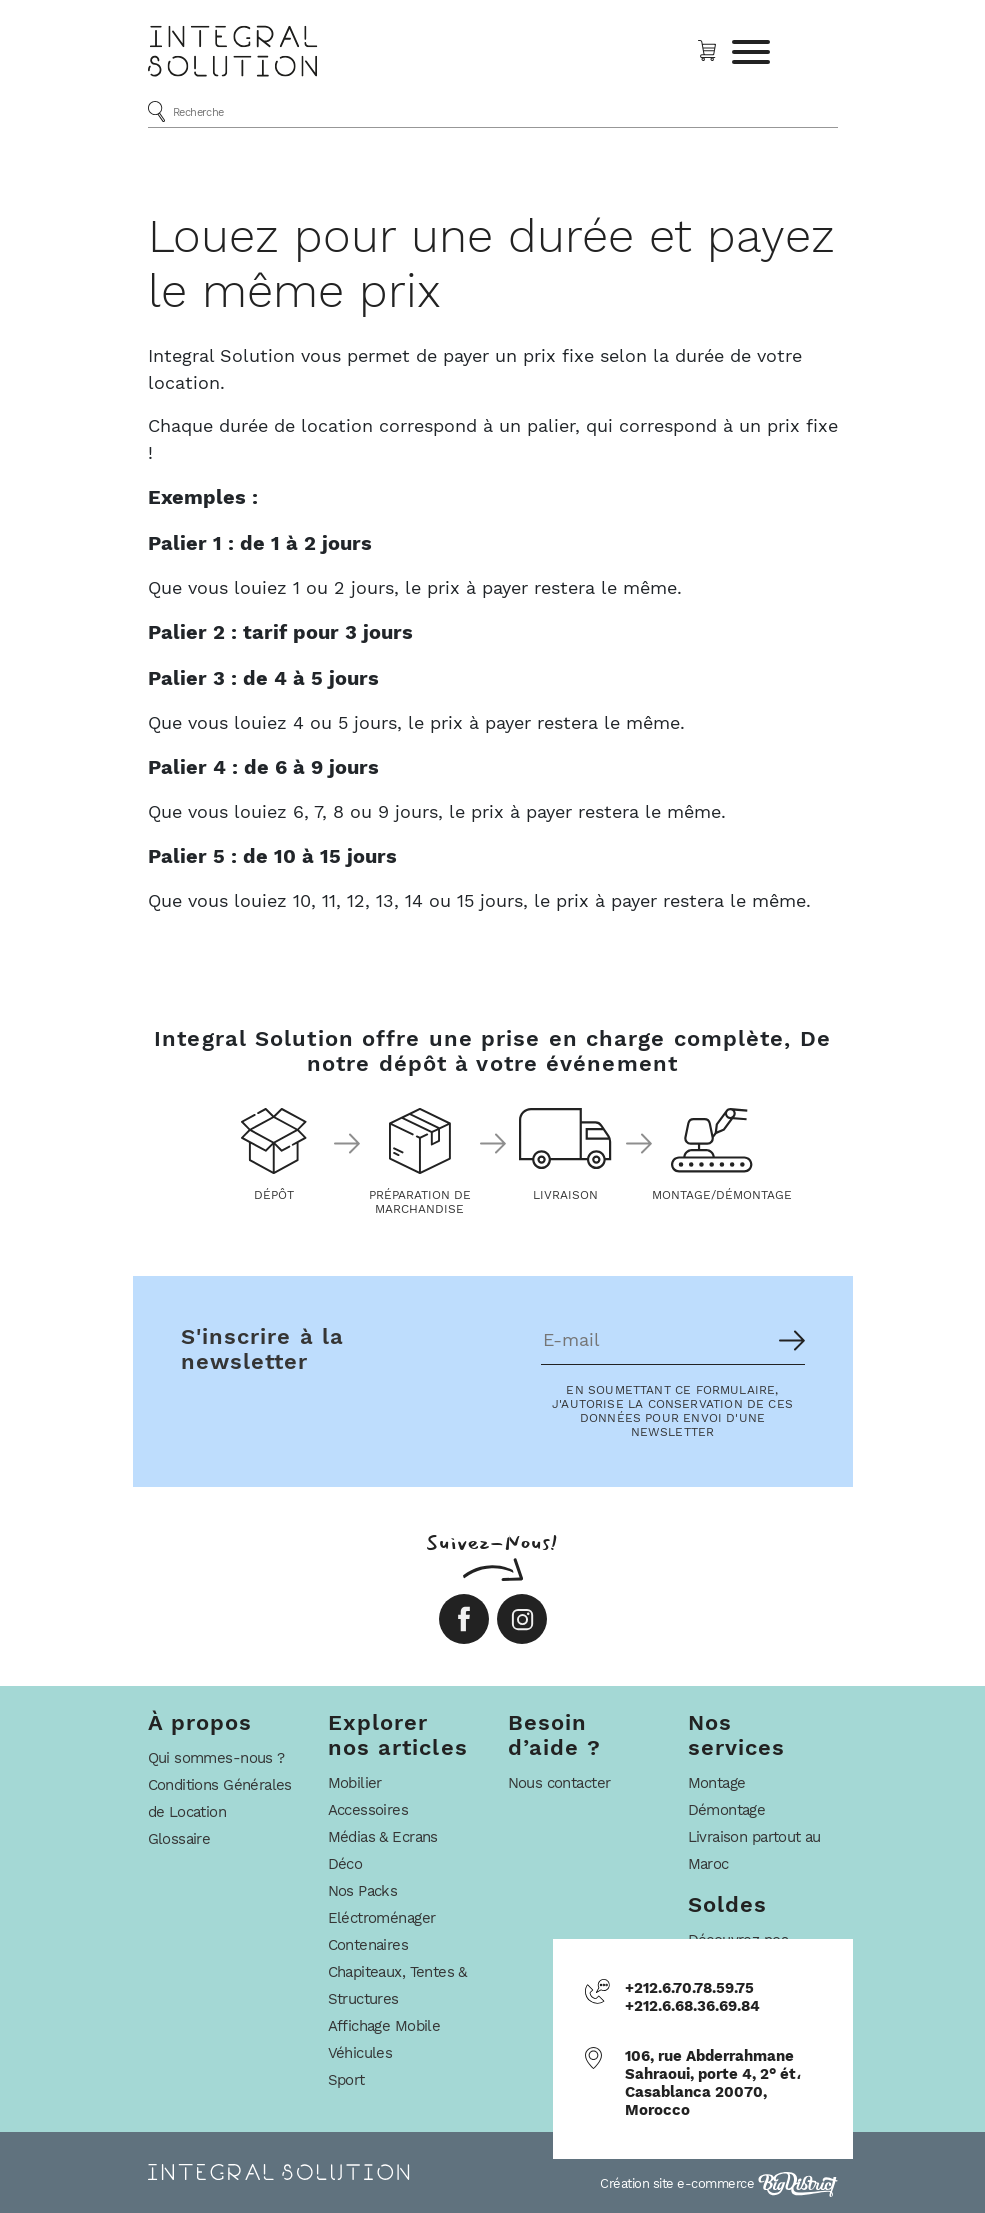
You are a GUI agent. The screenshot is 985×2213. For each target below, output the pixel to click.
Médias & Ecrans (383, 1837)
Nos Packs (363, 1891)
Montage (717, 1783)
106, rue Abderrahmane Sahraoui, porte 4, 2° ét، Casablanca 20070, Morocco (713, 2083)
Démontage (727, 1810)
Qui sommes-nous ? (216, 1758)
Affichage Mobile (384, 2026)
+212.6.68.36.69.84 (692, 2006)
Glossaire (179, 1839)
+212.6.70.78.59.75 (689, 1988)
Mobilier (355, 1783)
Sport (346, 2080)
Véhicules (360, 2053)
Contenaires (368, 1945)
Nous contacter (559, 1783)
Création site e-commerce (719, 2183)
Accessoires (368, 1810)
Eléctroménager (382, 1918)
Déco (345, 1864)
